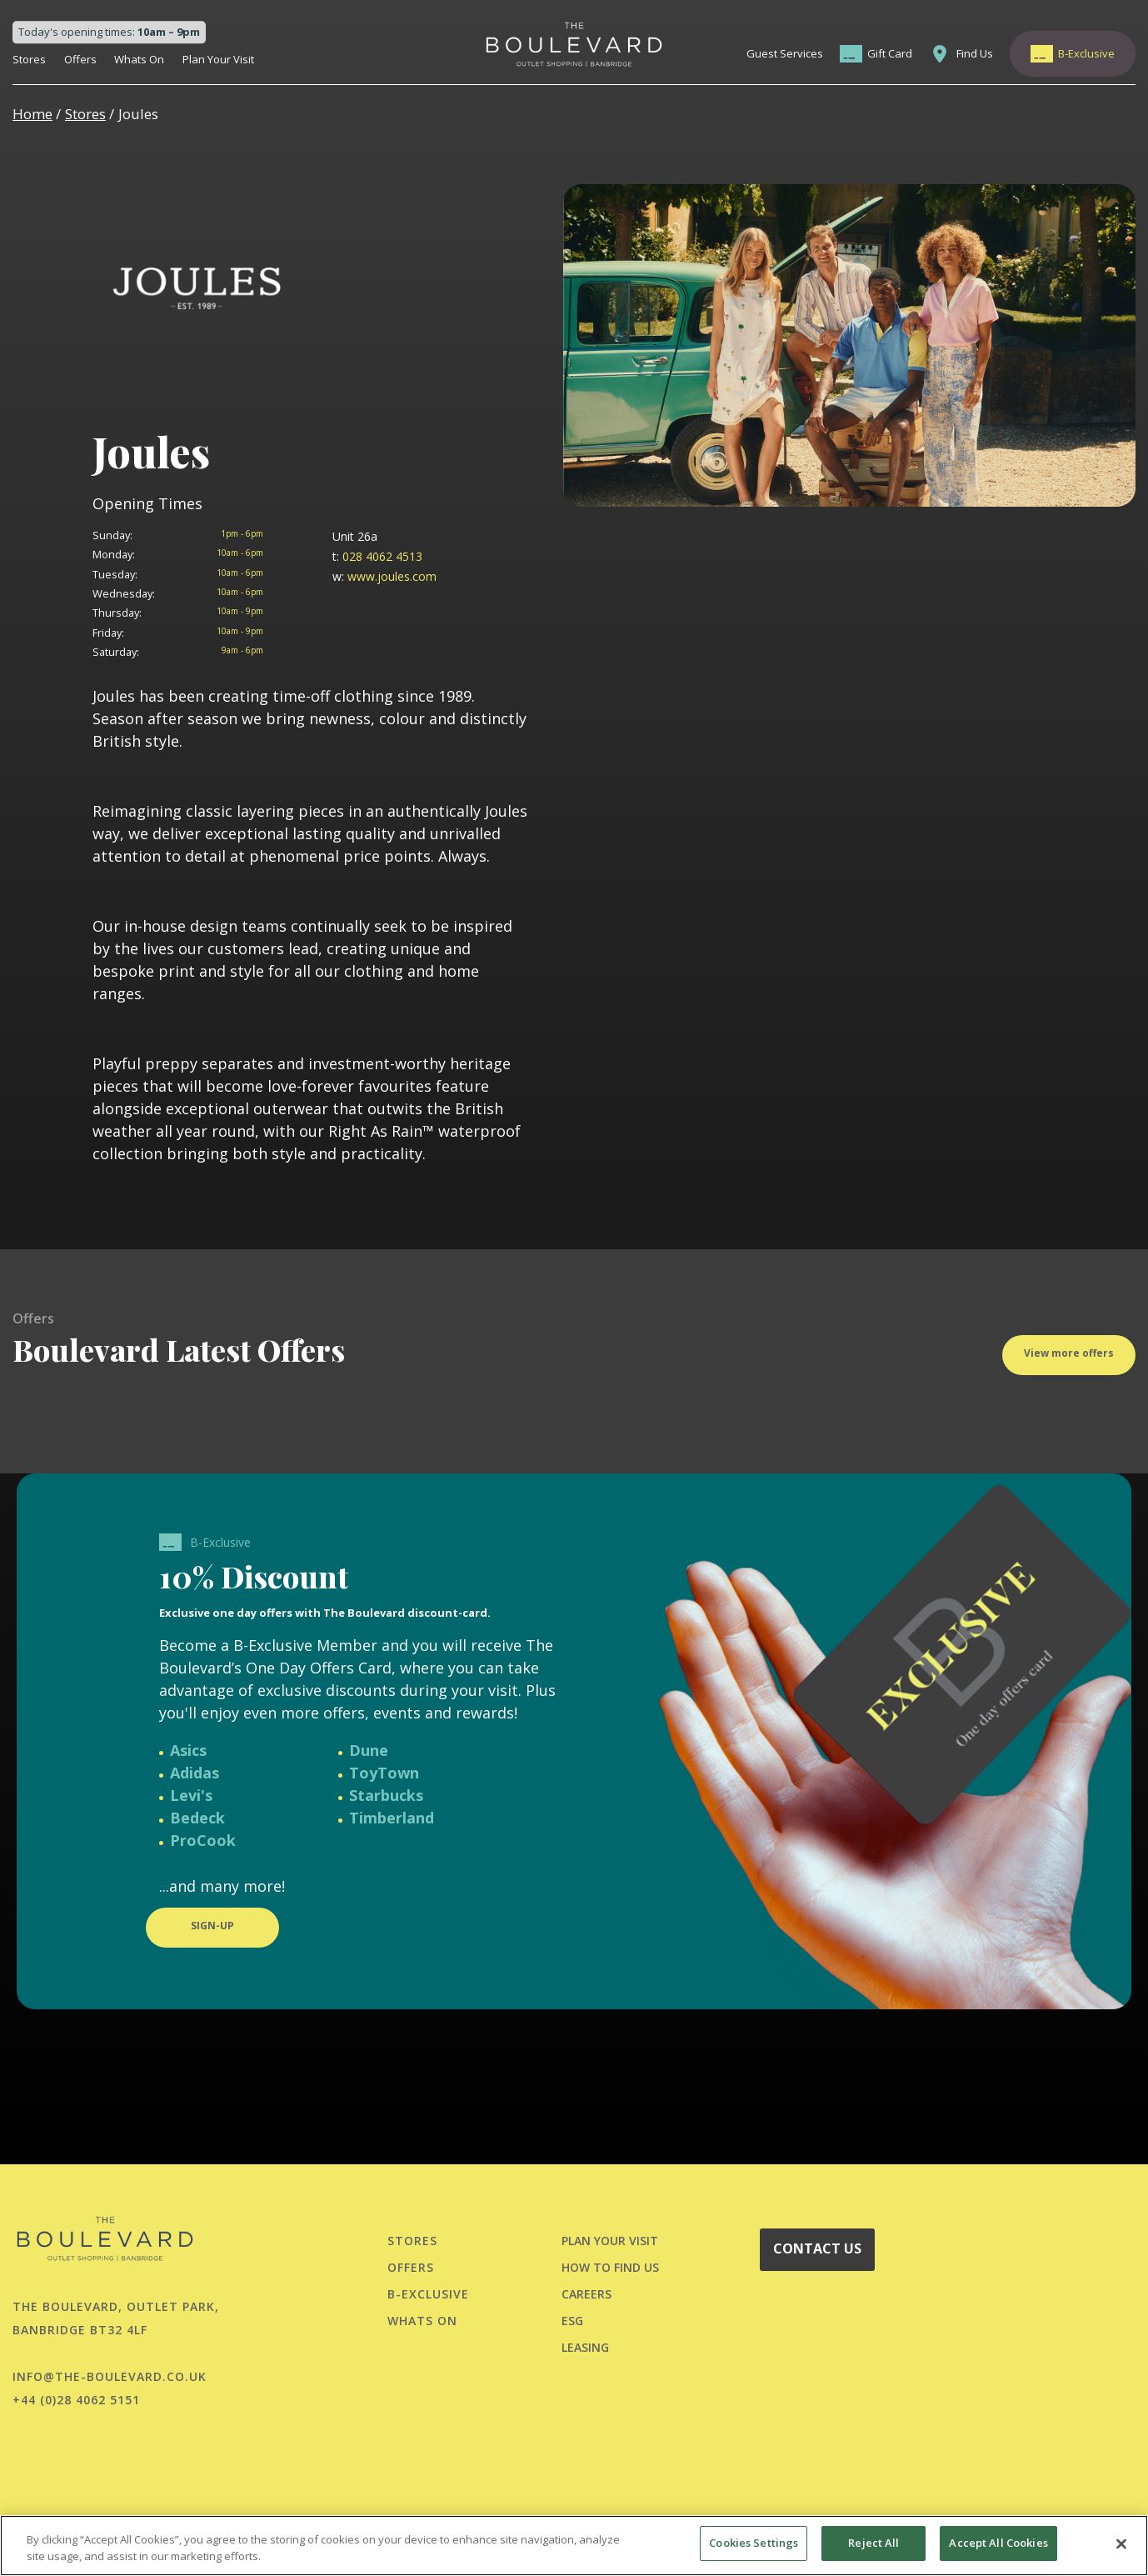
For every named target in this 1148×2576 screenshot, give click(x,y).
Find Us (974, 53)
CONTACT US (817, 2248)
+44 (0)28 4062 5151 (76, 2400)
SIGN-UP (212, 1942)
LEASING (585, 2347)
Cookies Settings (753, 2542)
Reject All (873, 2542)
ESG (572, 2320)
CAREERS (586, 2294)
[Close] (1121, 2543)
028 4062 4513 (377, 556)
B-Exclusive (1086, 53)
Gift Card (889, 53)
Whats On (139, 59)
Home (32, 113)
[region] (574, 2545)
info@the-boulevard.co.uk (109, 2376)
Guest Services (784, 53)
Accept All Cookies (998, 2542)
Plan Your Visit (218, 59)
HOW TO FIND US (610, 2267)
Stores (29, 59)
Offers (80, 59)
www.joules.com (384, 576)
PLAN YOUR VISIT (610, 2240)
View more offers (1069, 1370)
